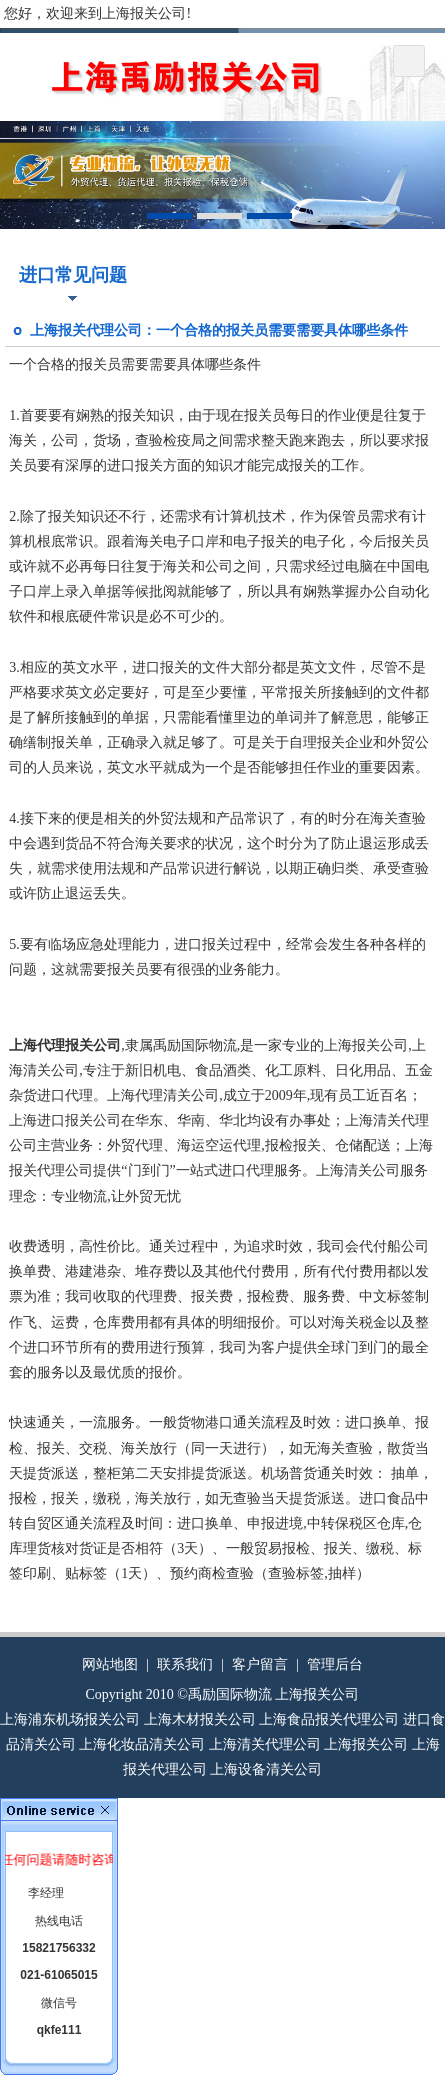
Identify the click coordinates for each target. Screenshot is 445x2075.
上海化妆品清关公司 (142, 1744)
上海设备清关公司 (266, 1769)
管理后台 (335, 1664)
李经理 (46, 1893)
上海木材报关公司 (200, 1719)
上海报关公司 (366, 1744)
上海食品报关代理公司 (329, 1719)
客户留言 (260, 1664)
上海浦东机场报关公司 (70, 1719)
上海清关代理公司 (265, 1744)
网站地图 (110, 1664)
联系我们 (185, 1664)
